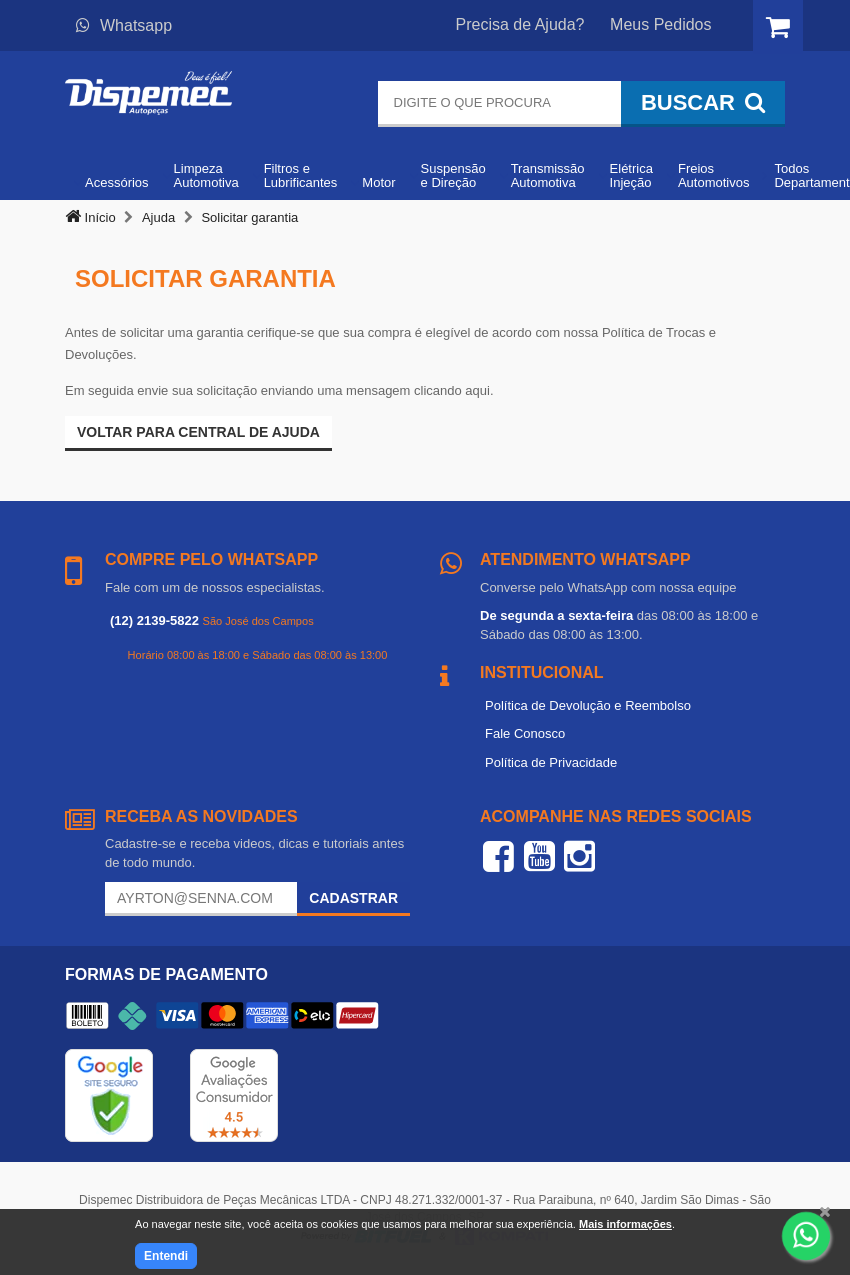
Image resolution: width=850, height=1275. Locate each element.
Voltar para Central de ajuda (198, 432)
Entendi (166, 1256)
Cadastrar (353, 898)
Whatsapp (124, 25)
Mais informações (625, 1224)
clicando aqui (452, 390)
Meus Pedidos (660, 24)
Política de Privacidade (551, 762)
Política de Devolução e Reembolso (588, 705)
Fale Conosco (525, 733)
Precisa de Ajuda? (520, 24)
